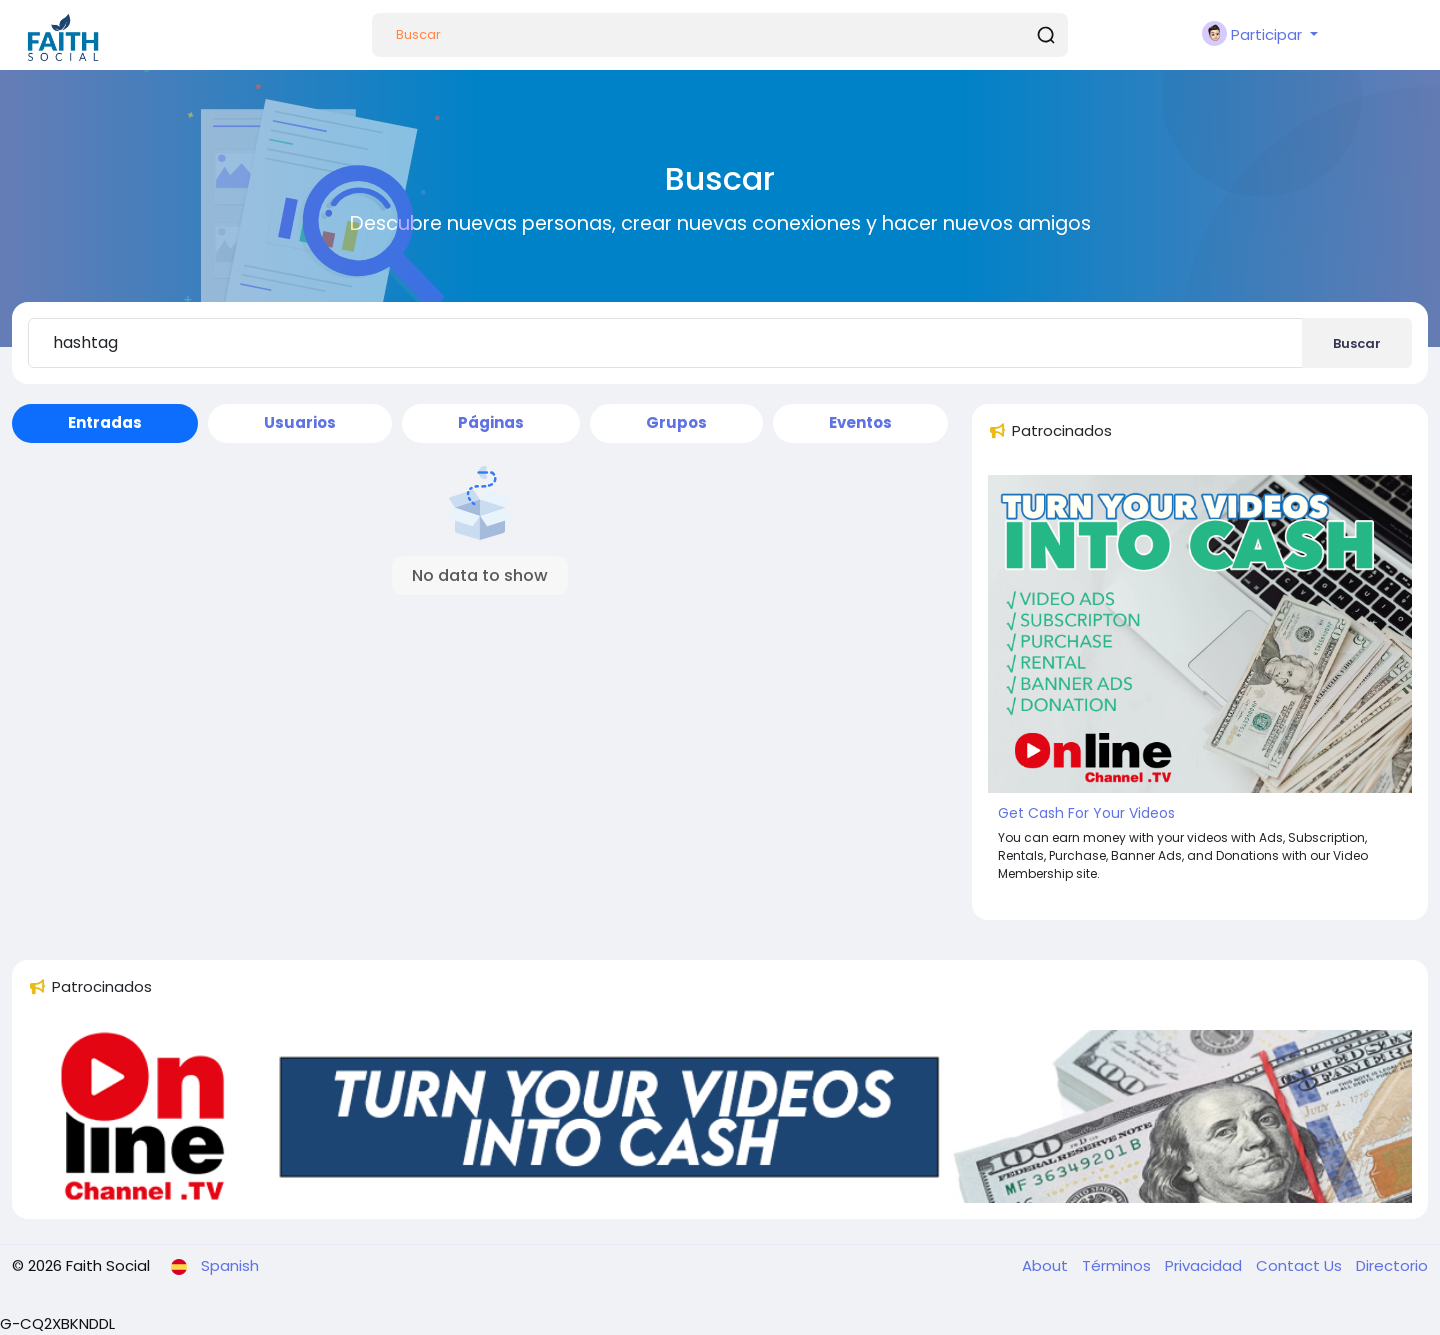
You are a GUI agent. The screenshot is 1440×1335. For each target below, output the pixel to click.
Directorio (1392, 1265)
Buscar (1357, 343)
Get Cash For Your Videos (1086, 813)
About (1047, 1265)
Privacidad (1205, 1265)
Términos (1118, 1265)
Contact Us (1301, 1265)
